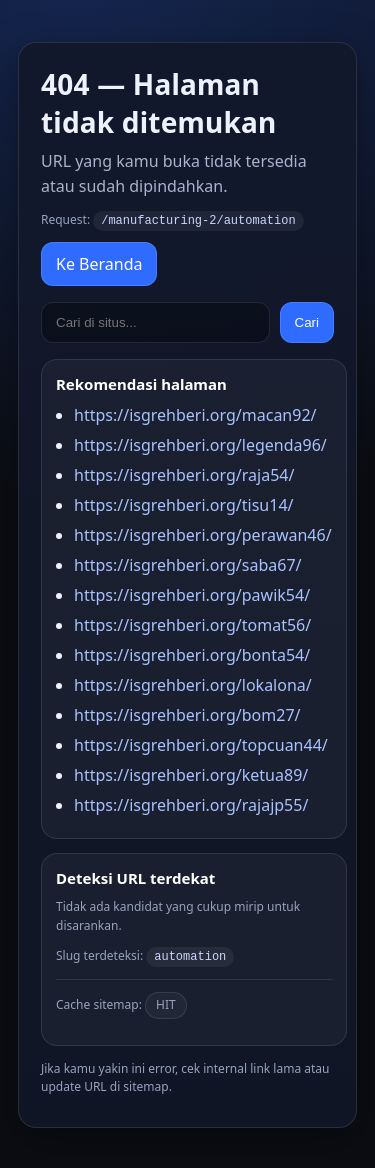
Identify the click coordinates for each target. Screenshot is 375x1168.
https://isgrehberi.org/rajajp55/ (191, 804)
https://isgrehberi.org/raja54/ (184, 474)
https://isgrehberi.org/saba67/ (188, 564)
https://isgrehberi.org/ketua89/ (191, 774)
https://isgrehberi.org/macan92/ (195, 414)
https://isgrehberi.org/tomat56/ (192, 624)
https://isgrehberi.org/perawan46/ (203, 534)
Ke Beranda (99, 263)
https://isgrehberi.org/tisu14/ (184, 504)
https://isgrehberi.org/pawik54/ (192, 594)
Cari (307, 321)
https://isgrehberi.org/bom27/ (187, 714)
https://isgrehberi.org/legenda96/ (200, 444)
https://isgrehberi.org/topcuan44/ (201, 744)
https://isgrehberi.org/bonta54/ (192, 654)
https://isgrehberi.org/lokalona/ (193, 684)
